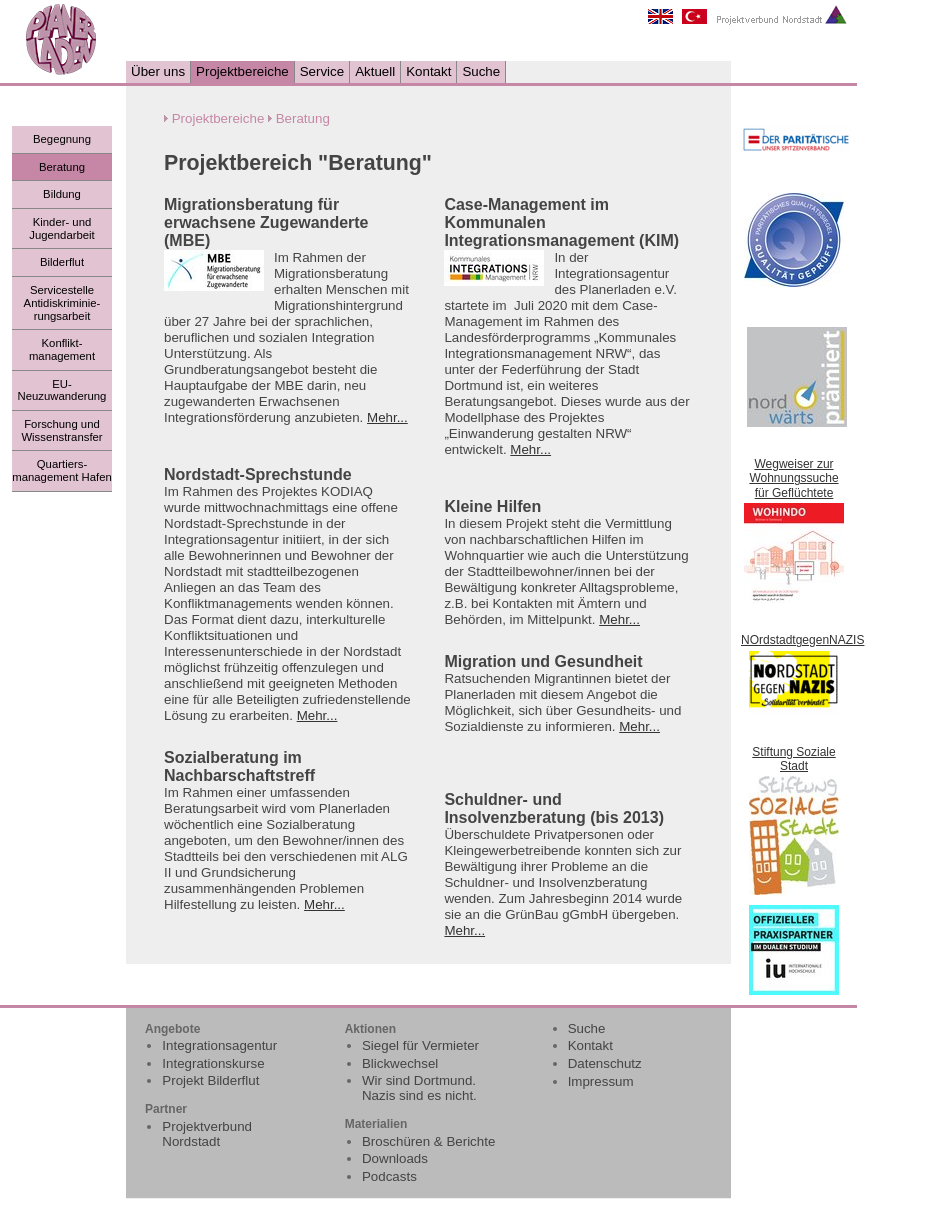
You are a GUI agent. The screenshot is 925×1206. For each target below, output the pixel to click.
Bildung (62, 194)
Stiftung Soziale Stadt (793, 759)
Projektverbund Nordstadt (207, 1134)
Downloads (395, 1158)
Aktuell (375, 71)
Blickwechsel (400, 1063)
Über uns (158, 71)
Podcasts (389, 1176)
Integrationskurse (213, 1063)
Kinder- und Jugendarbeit (62, 228)
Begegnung (62, 139)
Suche (481, 71)
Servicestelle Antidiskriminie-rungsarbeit (62, 302)
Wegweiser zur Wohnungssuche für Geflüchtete (793, 478)
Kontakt (428, 71)
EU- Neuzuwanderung (62, 390)
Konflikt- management (62, 349)
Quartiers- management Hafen (62, 470)
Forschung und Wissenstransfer (61, 430)
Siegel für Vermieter (420, 1045)
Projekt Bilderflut (210, 1080)
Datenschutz (605, 1063)
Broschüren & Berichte (428, 1141)
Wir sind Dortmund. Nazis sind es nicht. (419, 1088)
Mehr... (387, 417)
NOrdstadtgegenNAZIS (802, 640)
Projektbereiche (242, 71)
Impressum (601, 1081)
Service (322, 71)
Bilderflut (62, 262)
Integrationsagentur (219, 1045)
